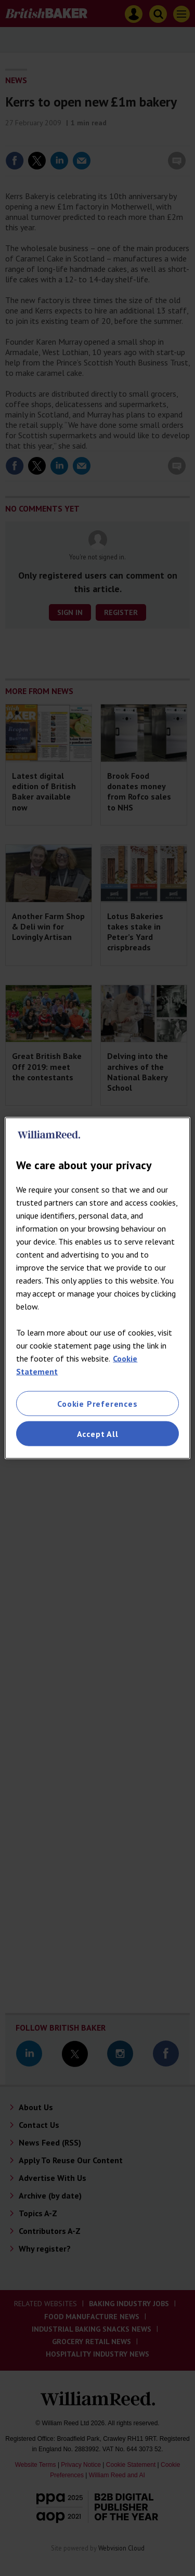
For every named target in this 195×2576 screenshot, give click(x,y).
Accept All (98, 1434)
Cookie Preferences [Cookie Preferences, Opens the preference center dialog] (97, 1403)
